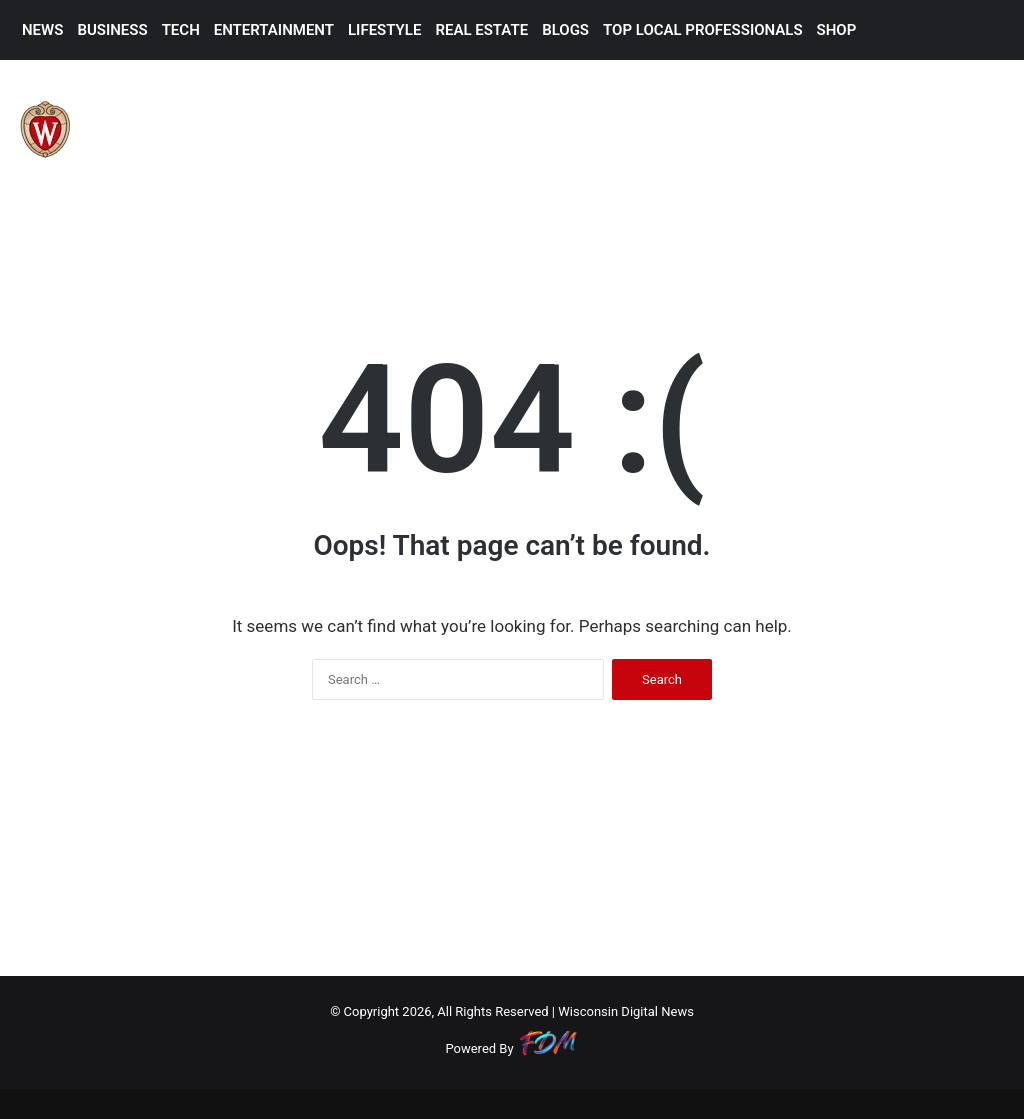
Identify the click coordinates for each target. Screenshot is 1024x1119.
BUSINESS (112, 30)
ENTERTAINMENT (274, 30)
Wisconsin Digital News (626, 1011)
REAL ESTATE (481, 30)
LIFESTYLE (384, 30)
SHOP (837, 30)
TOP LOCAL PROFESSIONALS (703, 30)
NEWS (42, 30)
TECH (181, 30)
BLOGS (565, 30)
